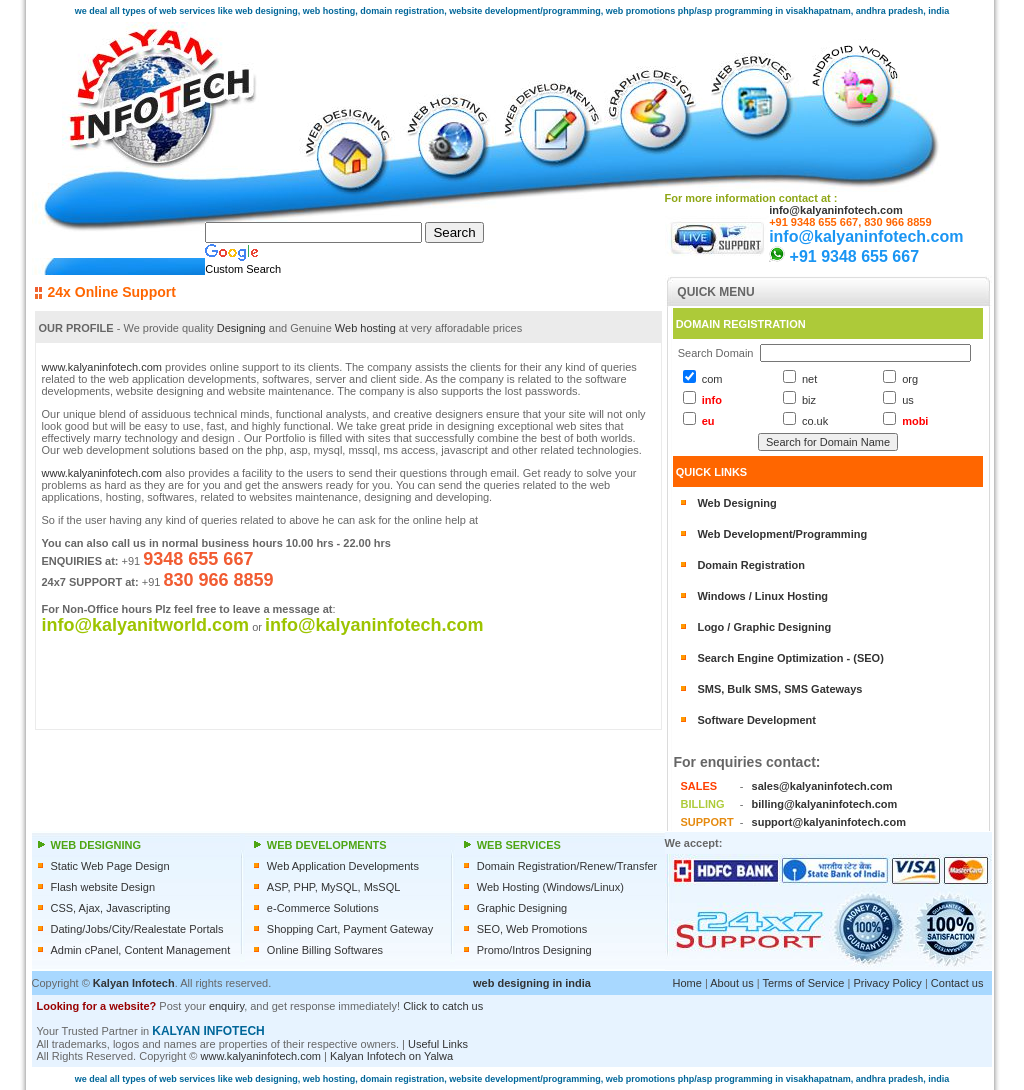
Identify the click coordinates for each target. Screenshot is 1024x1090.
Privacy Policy (887, 983)
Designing (241, 328)
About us (731, 983)
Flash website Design (103, 887)
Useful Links (438, 1044)
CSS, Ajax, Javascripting (111, 908)
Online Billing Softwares (325, 950)
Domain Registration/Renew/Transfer (567, 866)
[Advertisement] (752, 1031)
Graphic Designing (522, 908)
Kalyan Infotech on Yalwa (391, 1056)
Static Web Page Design (110, 866)
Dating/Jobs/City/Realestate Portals (137, 929)
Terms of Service (803, 983)
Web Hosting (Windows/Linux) (550, 887)
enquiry (226, 1006)
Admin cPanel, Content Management (141, 950)
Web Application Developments (343, 866)
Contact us (957, 983)
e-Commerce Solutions (323, 908)
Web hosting (365, 328)
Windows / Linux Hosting (762, 596)
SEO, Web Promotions (532, 929)
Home (687, 983)
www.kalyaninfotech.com (102, 367)
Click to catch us (443, 1006)
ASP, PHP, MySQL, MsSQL (333, 887)
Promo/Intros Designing (534, 950)
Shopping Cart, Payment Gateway (350, 929)
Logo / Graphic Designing (764, 627)
